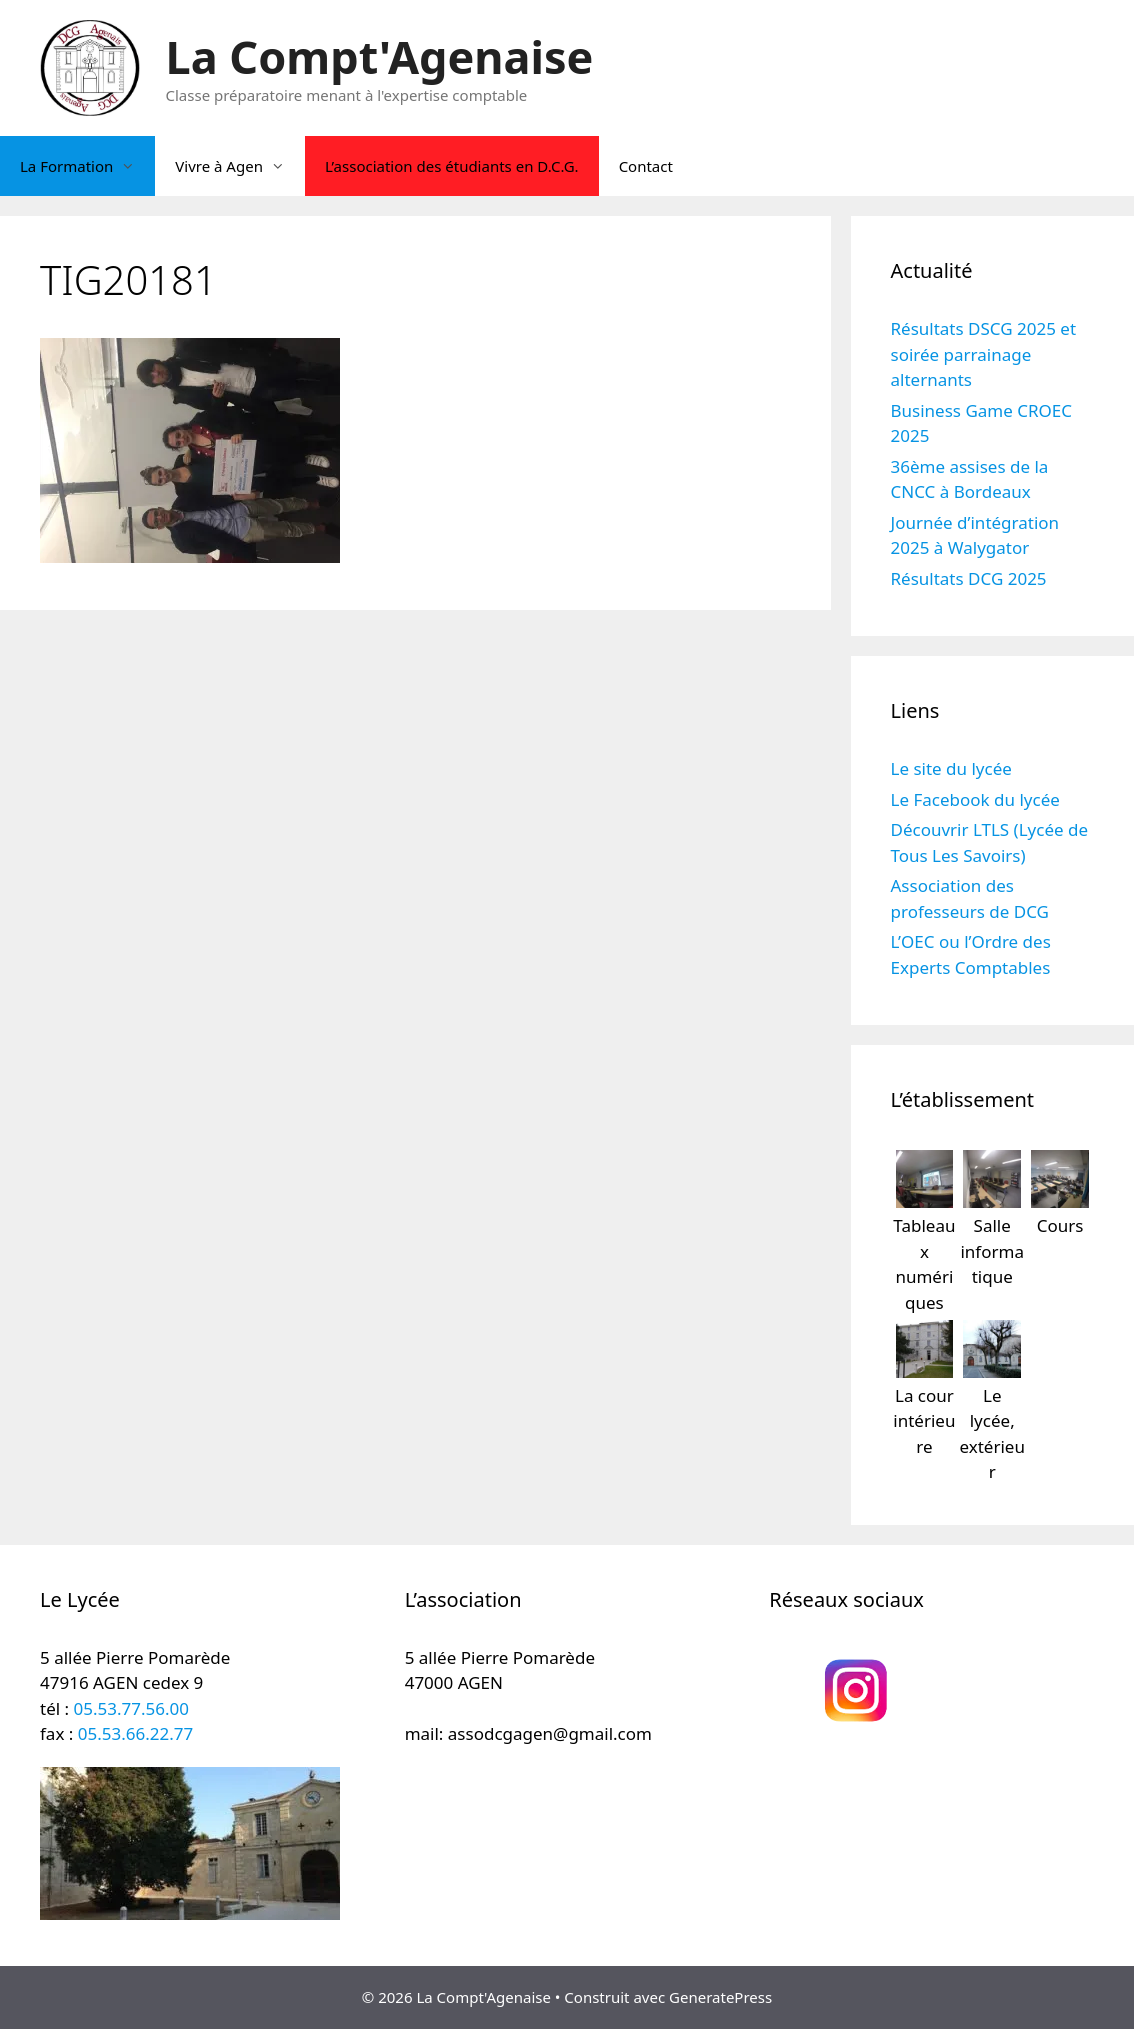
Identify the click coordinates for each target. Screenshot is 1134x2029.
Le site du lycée (951, 768)
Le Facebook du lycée (975, 799)
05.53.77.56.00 (131, 1708)
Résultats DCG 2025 (969, 578)
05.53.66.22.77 (135, 1733)
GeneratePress (720, 1997)
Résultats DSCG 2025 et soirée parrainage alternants (984, 354)
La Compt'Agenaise (380, 56)
